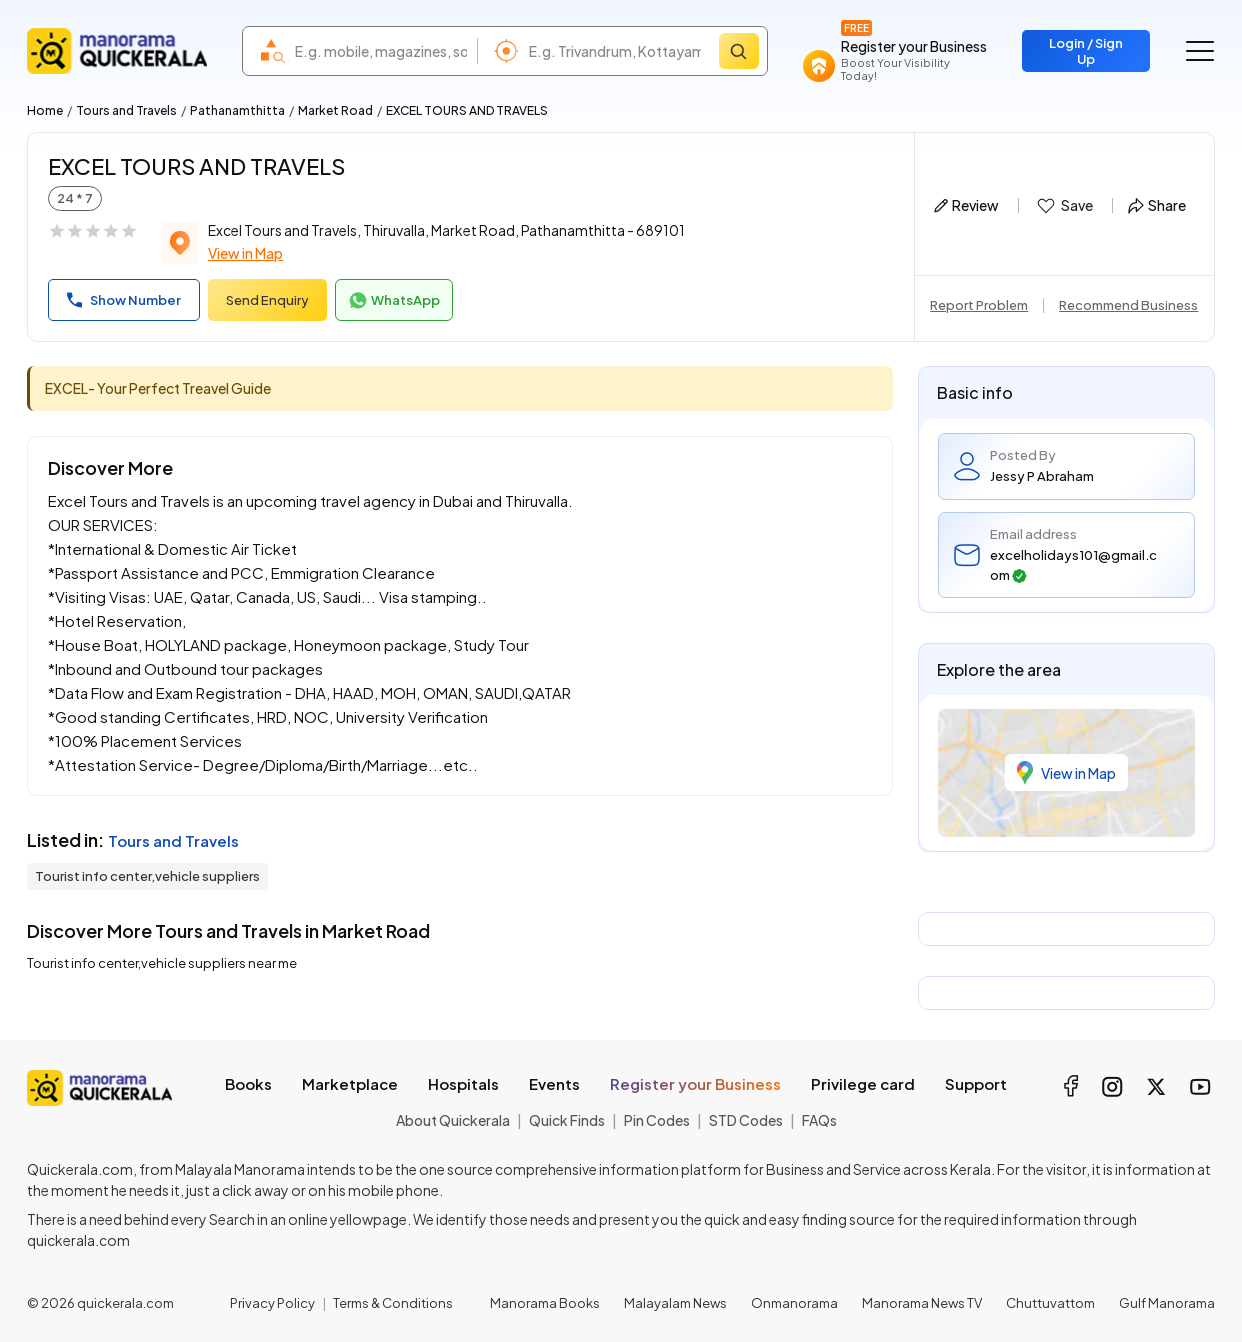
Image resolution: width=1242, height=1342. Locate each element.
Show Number (124, 300)
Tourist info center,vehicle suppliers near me (162, 963)
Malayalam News (675, 1303)
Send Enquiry (267, 300)
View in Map (245, 253)
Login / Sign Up (1086, 51)
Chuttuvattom (1050, 1303)
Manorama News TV (922, 1303)
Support (976, 1083)
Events (554, 1083)
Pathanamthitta (237, 110)
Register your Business (695, 1083)
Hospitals (463, 1083)
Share (1157, 205)
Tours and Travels (126, 110)
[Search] (739, 51)
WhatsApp (394, 301)
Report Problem (979, 305)
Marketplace (350, 1083)
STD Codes (746, 1120)
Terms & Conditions (393, 1303)
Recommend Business (1128, 305)
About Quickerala (453, 1120)
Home (45, 110)
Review (966, 205)
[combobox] (381, 51)
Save (1063, 206)
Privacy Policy (272, 1303)
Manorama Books (545, 1303)
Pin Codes (657, 1120)
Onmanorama (794, 1303)
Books (248, 1083)
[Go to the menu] (1200, 51)
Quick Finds (567, 1120)
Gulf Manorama (1167, 1303)
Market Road (335, 110)
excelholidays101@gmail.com (1073, 565)
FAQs (819, 1120)
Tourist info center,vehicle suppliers (147, 876)
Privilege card (863, 1083)
